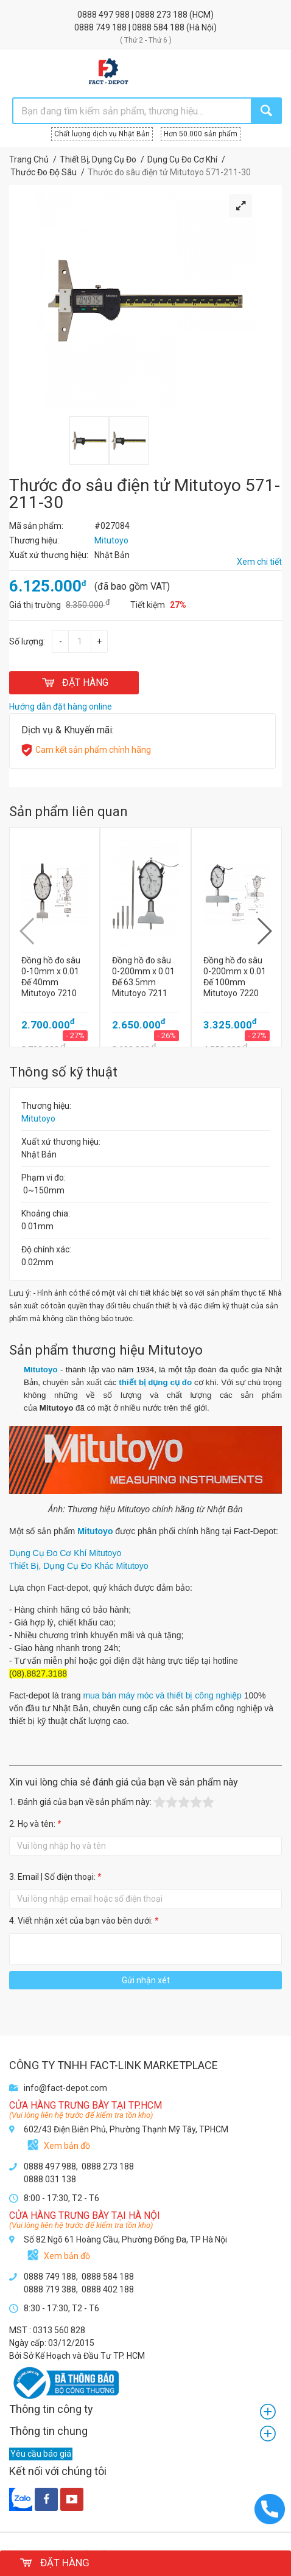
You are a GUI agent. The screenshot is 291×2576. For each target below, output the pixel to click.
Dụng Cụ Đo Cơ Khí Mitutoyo (66, 1553)
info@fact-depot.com (65, 2088)
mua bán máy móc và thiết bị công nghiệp (162, 1695)
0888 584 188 (159, 27)
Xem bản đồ (67, 2146)
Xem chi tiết (259, 562)
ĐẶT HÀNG (74, 682)
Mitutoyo (38, 1118)
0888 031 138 (50, 2179)
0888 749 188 (101, 27)
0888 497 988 (104, 14)
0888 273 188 (162, 14)
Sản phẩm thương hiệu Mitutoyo (106, 1350)
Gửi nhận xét (146, 1980)
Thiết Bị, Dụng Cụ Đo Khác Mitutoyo (78, 1566)
